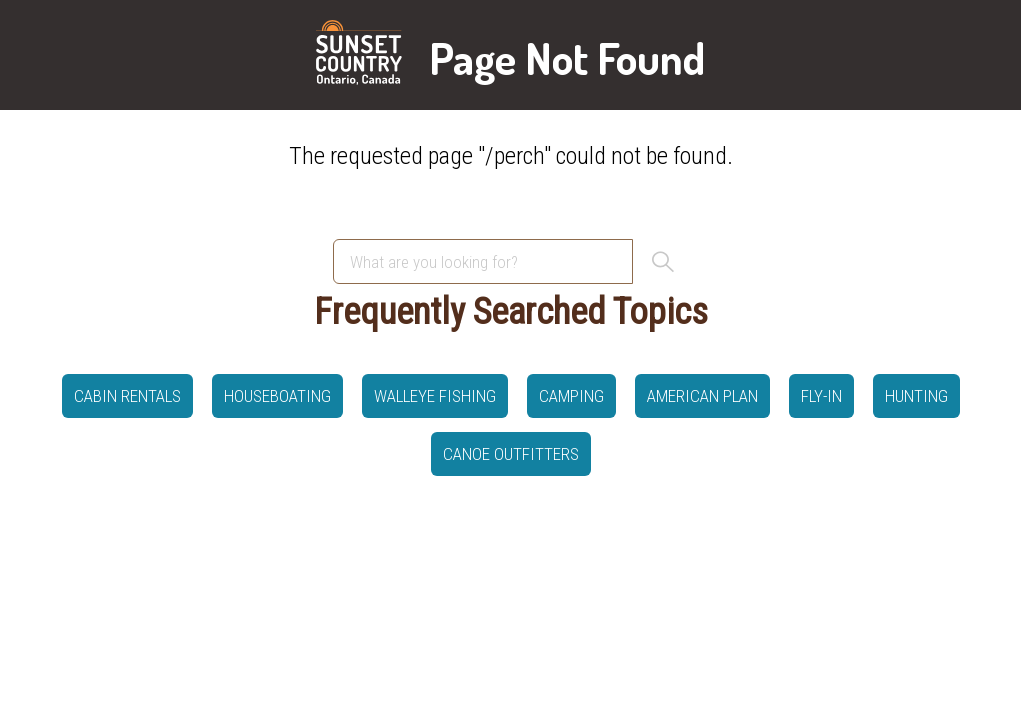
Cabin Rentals (127, 396)
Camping (571, 396)
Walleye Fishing (435, 396)
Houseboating (277, 396)
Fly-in (821, 396)
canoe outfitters (511, 454)
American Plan (702, 396)
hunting (916, 396)
